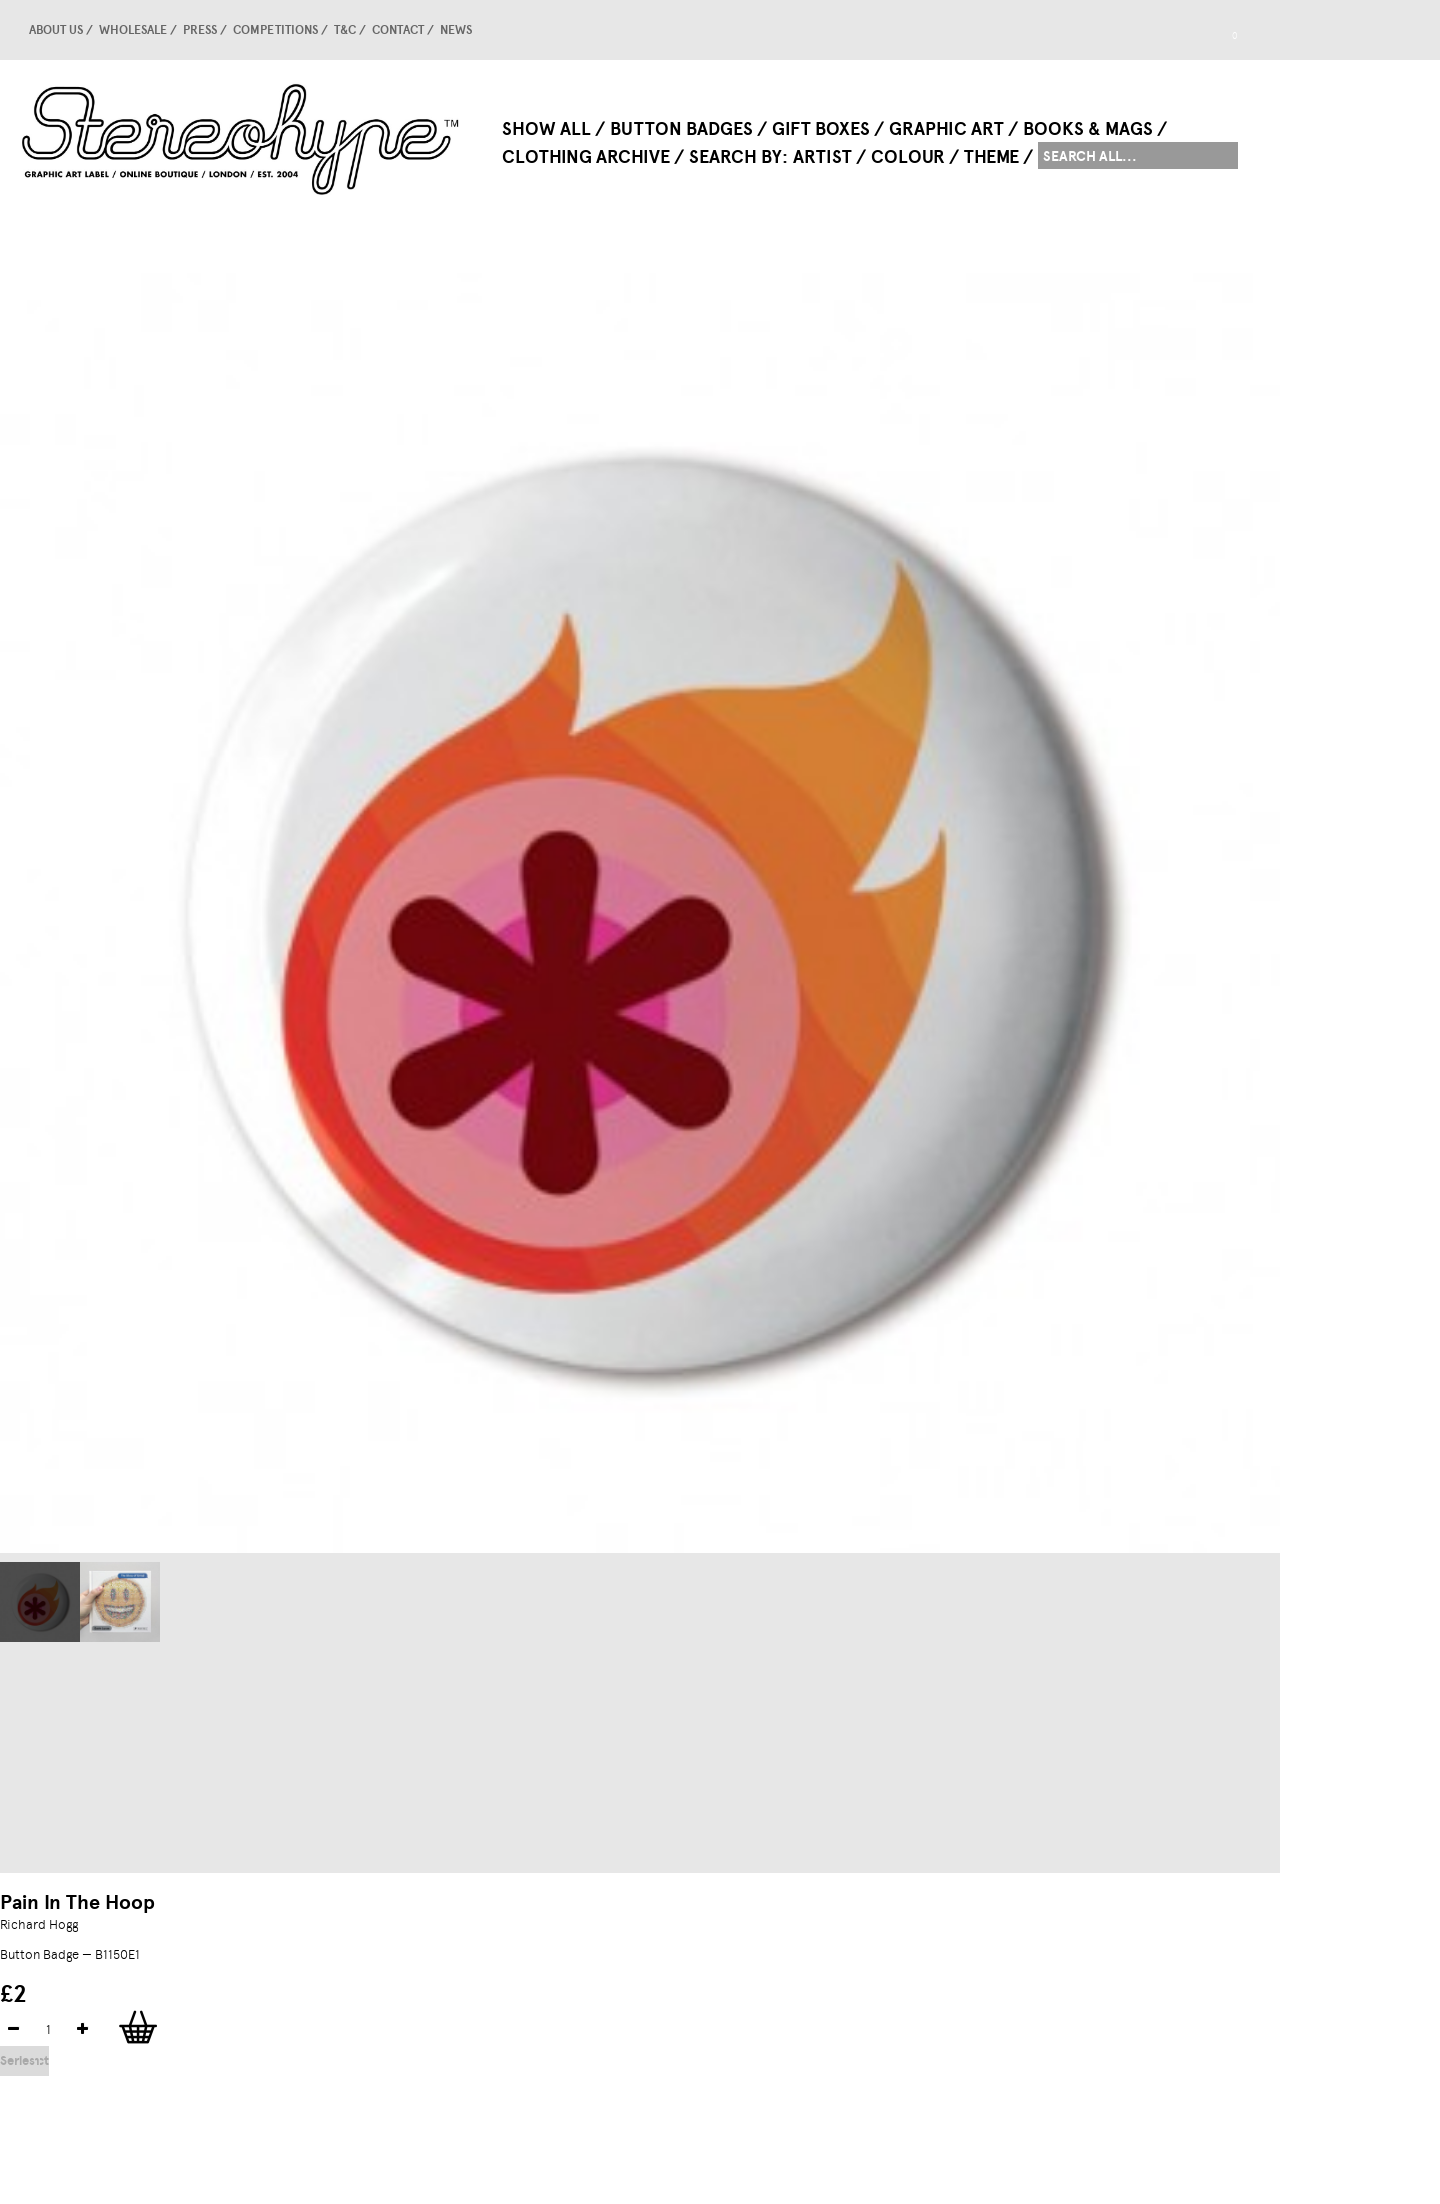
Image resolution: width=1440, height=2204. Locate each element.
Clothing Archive (586, 157)
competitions (275, 30)
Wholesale (133, 30)
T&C (345, 30)
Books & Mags (1088, 129)
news (456, 30)
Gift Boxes (821, 129)
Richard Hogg (39, 1924)
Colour (908, 157)
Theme (991, 157)
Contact (398, 30)
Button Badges (681, 129)
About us (56, 30)
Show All (546, 129)
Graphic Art (946, 129)
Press (200, 30)
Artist (822, 157)
